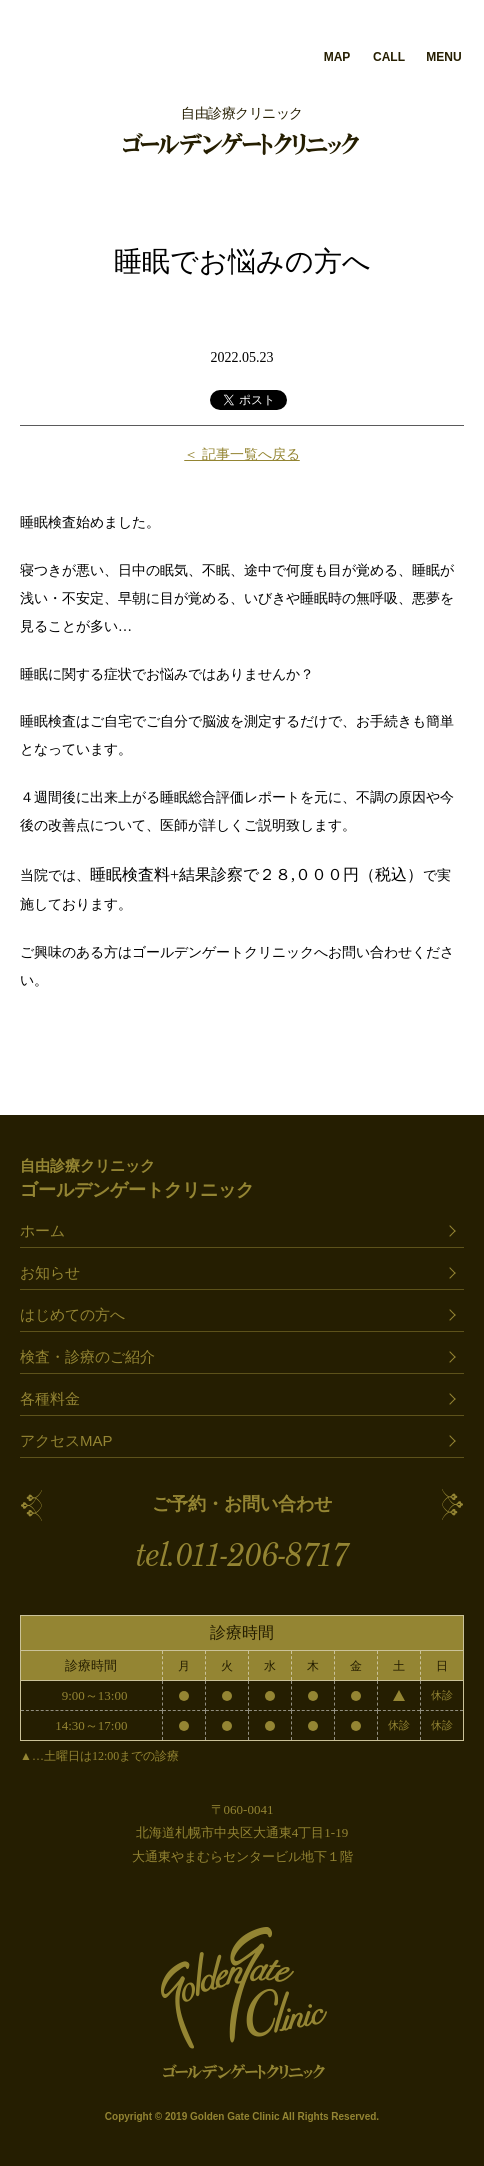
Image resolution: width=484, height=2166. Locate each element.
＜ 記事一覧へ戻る (242, 454)
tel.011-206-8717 (242, 1556)
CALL (389, 57)
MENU (443, 57)
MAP (337, 57)
